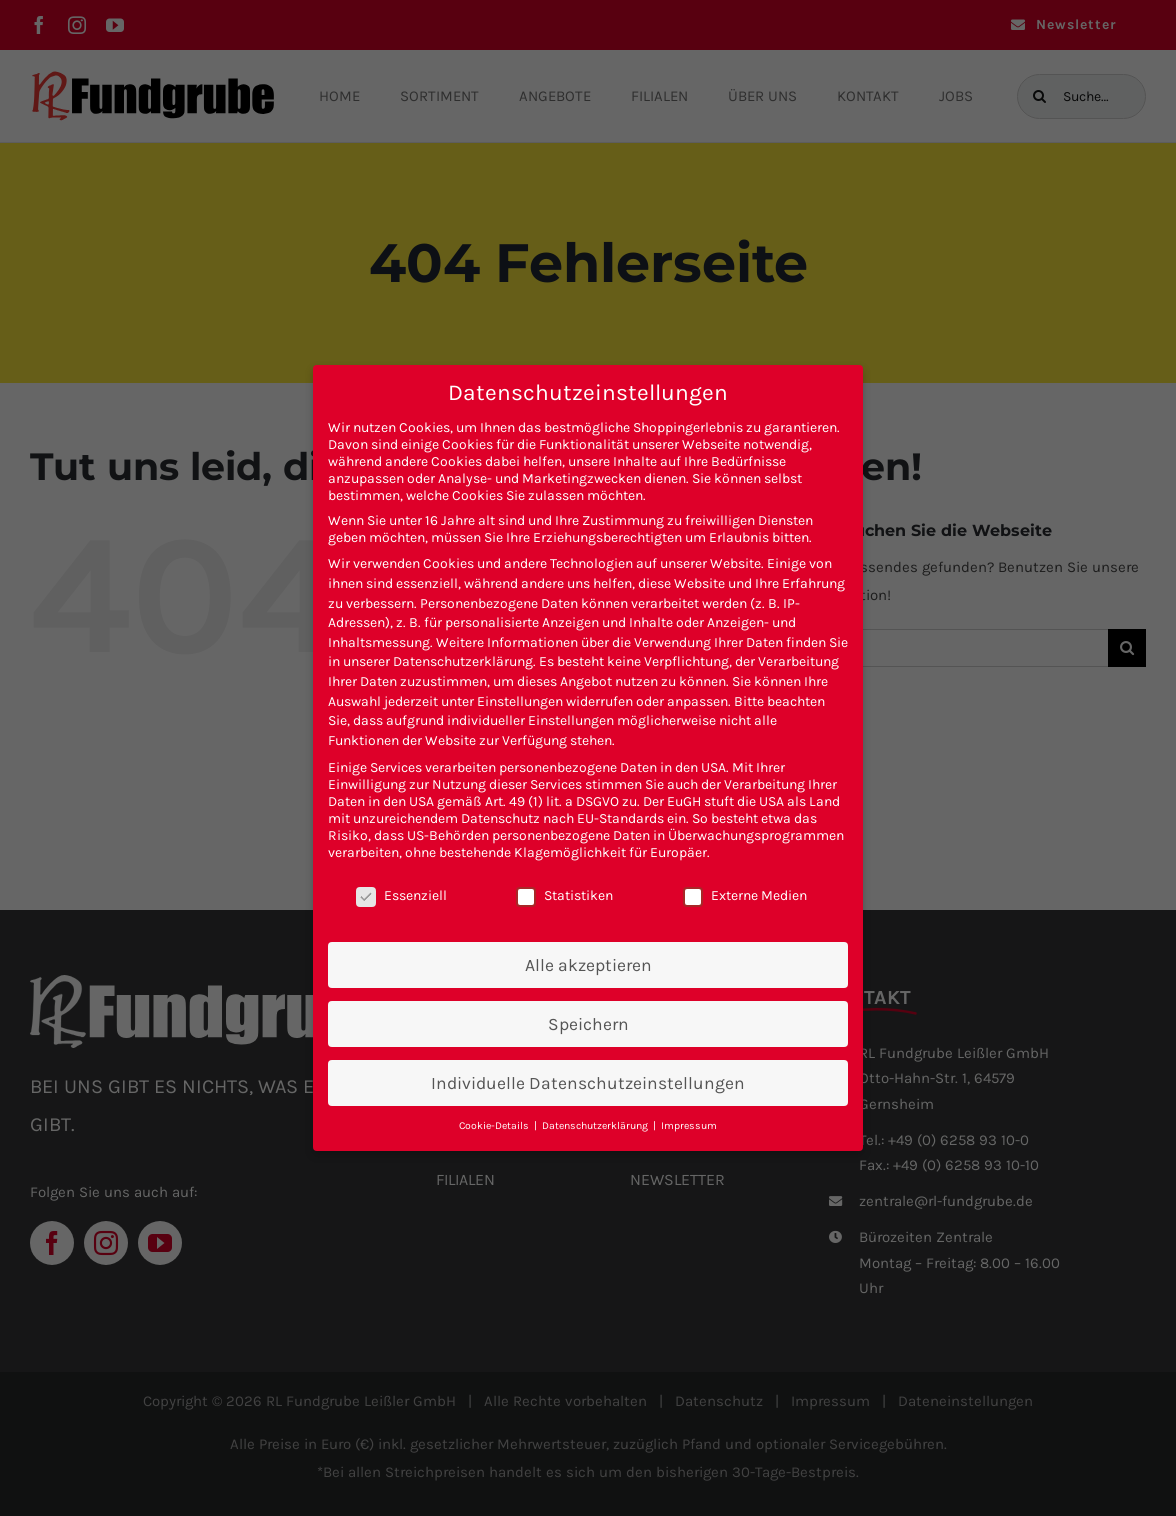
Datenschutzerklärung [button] (596, 1125)
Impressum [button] (689, 1125)
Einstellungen (520, 701)
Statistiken (564, 895)
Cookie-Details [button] (495, 1125)
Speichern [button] (588, 1024)
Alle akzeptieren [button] (588, 965)
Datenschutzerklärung (463, 661)
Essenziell (401, 895)
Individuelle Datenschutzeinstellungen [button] (588, 1083)
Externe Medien (745, 895)
